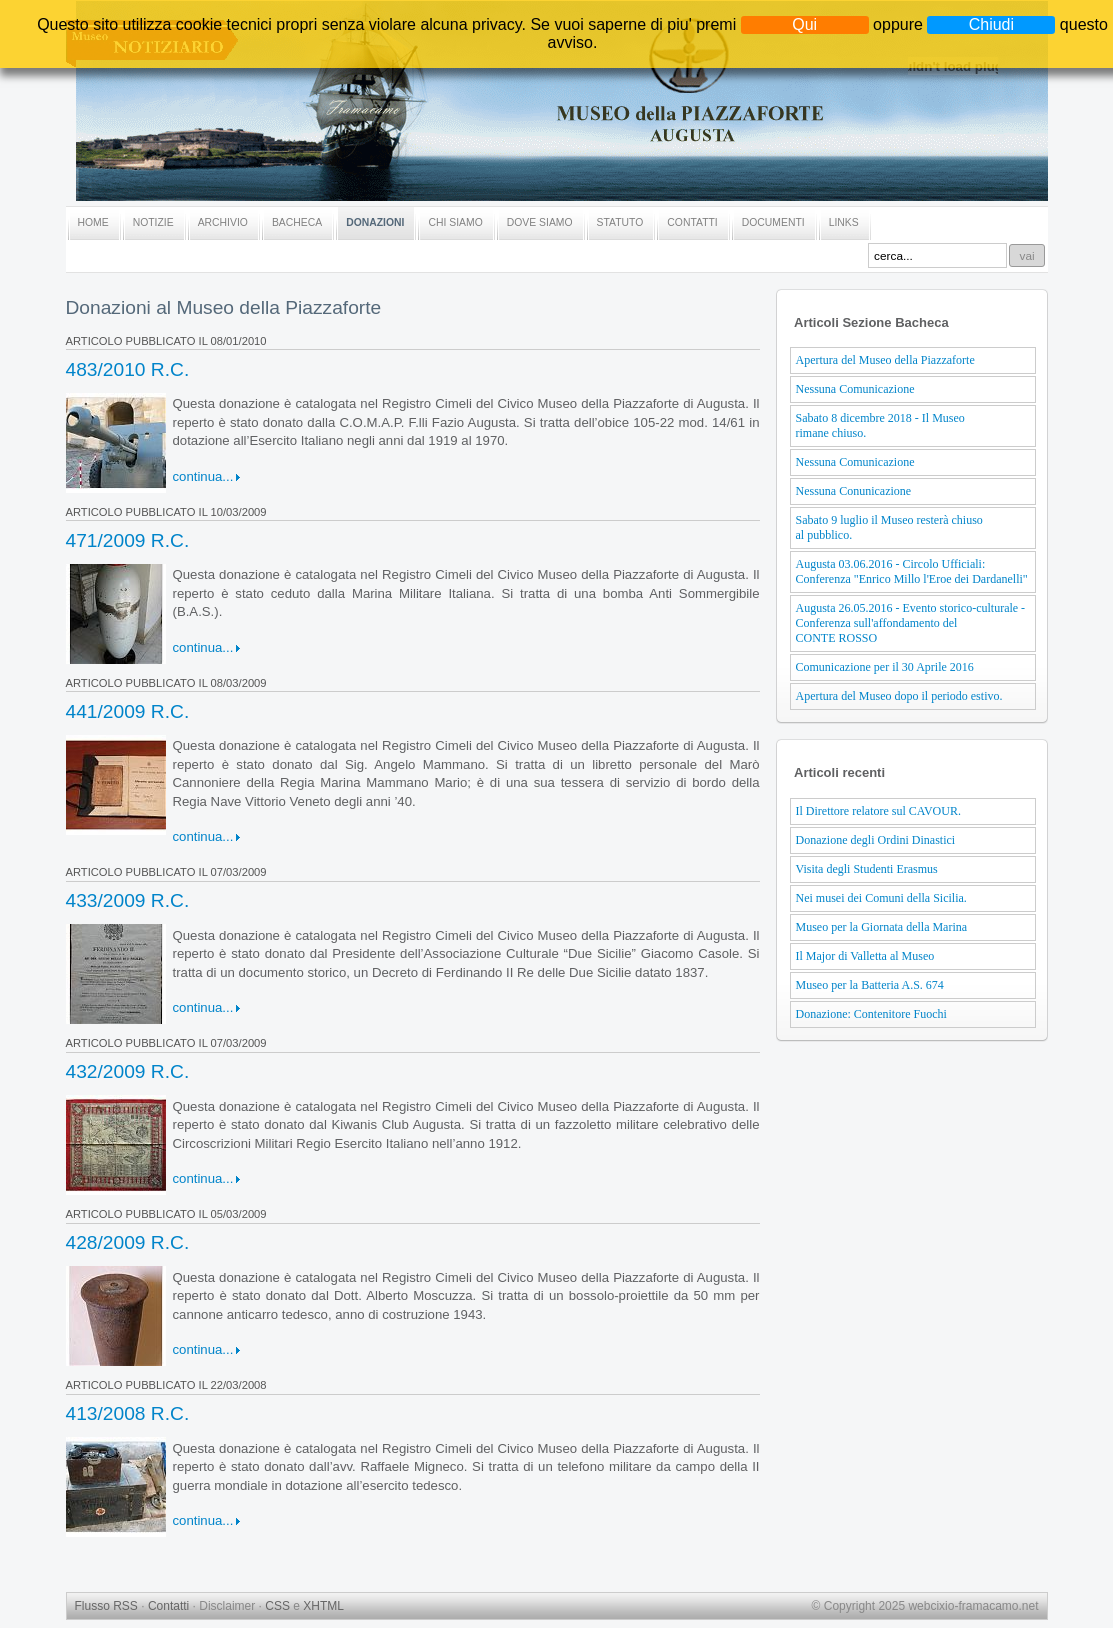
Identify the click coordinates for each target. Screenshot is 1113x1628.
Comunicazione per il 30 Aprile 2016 (885, 667)
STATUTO (620, 222)
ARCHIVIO (223, 222)
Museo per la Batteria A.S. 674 (870, 985)
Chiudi (991, 24)
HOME (93, 222)
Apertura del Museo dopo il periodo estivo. (899, 696)
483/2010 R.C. (128, 369)
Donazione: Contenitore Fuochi (871, 1014)
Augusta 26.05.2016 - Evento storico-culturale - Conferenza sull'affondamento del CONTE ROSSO (911, 623)
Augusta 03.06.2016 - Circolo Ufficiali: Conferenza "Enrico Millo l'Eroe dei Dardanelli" (912, 571)
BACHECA (297, 222)
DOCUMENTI (773, 222)
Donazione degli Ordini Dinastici (876, 840)
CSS (277, 1606)
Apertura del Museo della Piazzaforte (885, 360)
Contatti (168, 1606)
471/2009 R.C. (128, 540)
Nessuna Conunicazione (854, 491)
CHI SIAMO (455, 222)
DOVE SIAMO (540, 222)
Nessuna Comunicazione (855, 389)
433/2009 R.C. (128, 900)
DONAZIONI (375, 222)
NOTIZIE (153, 222)
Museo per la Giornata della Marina (882, 927)
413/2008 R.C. (128, 1413)
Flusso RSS (106, 1606)
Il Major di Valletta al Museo (865, 956)
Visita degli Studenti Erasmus (867, 869)
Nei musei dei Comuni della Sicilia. (881, 898)
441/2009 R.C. (128, 711)
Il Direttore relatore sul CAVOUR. (878, 811)
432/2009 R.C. (128, 1071)
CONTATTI (692, 222)
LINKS (844, 222)
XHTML (323, 1606)
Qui (804, 24)
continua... (203, 476)
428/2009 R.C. (128, 1242)
